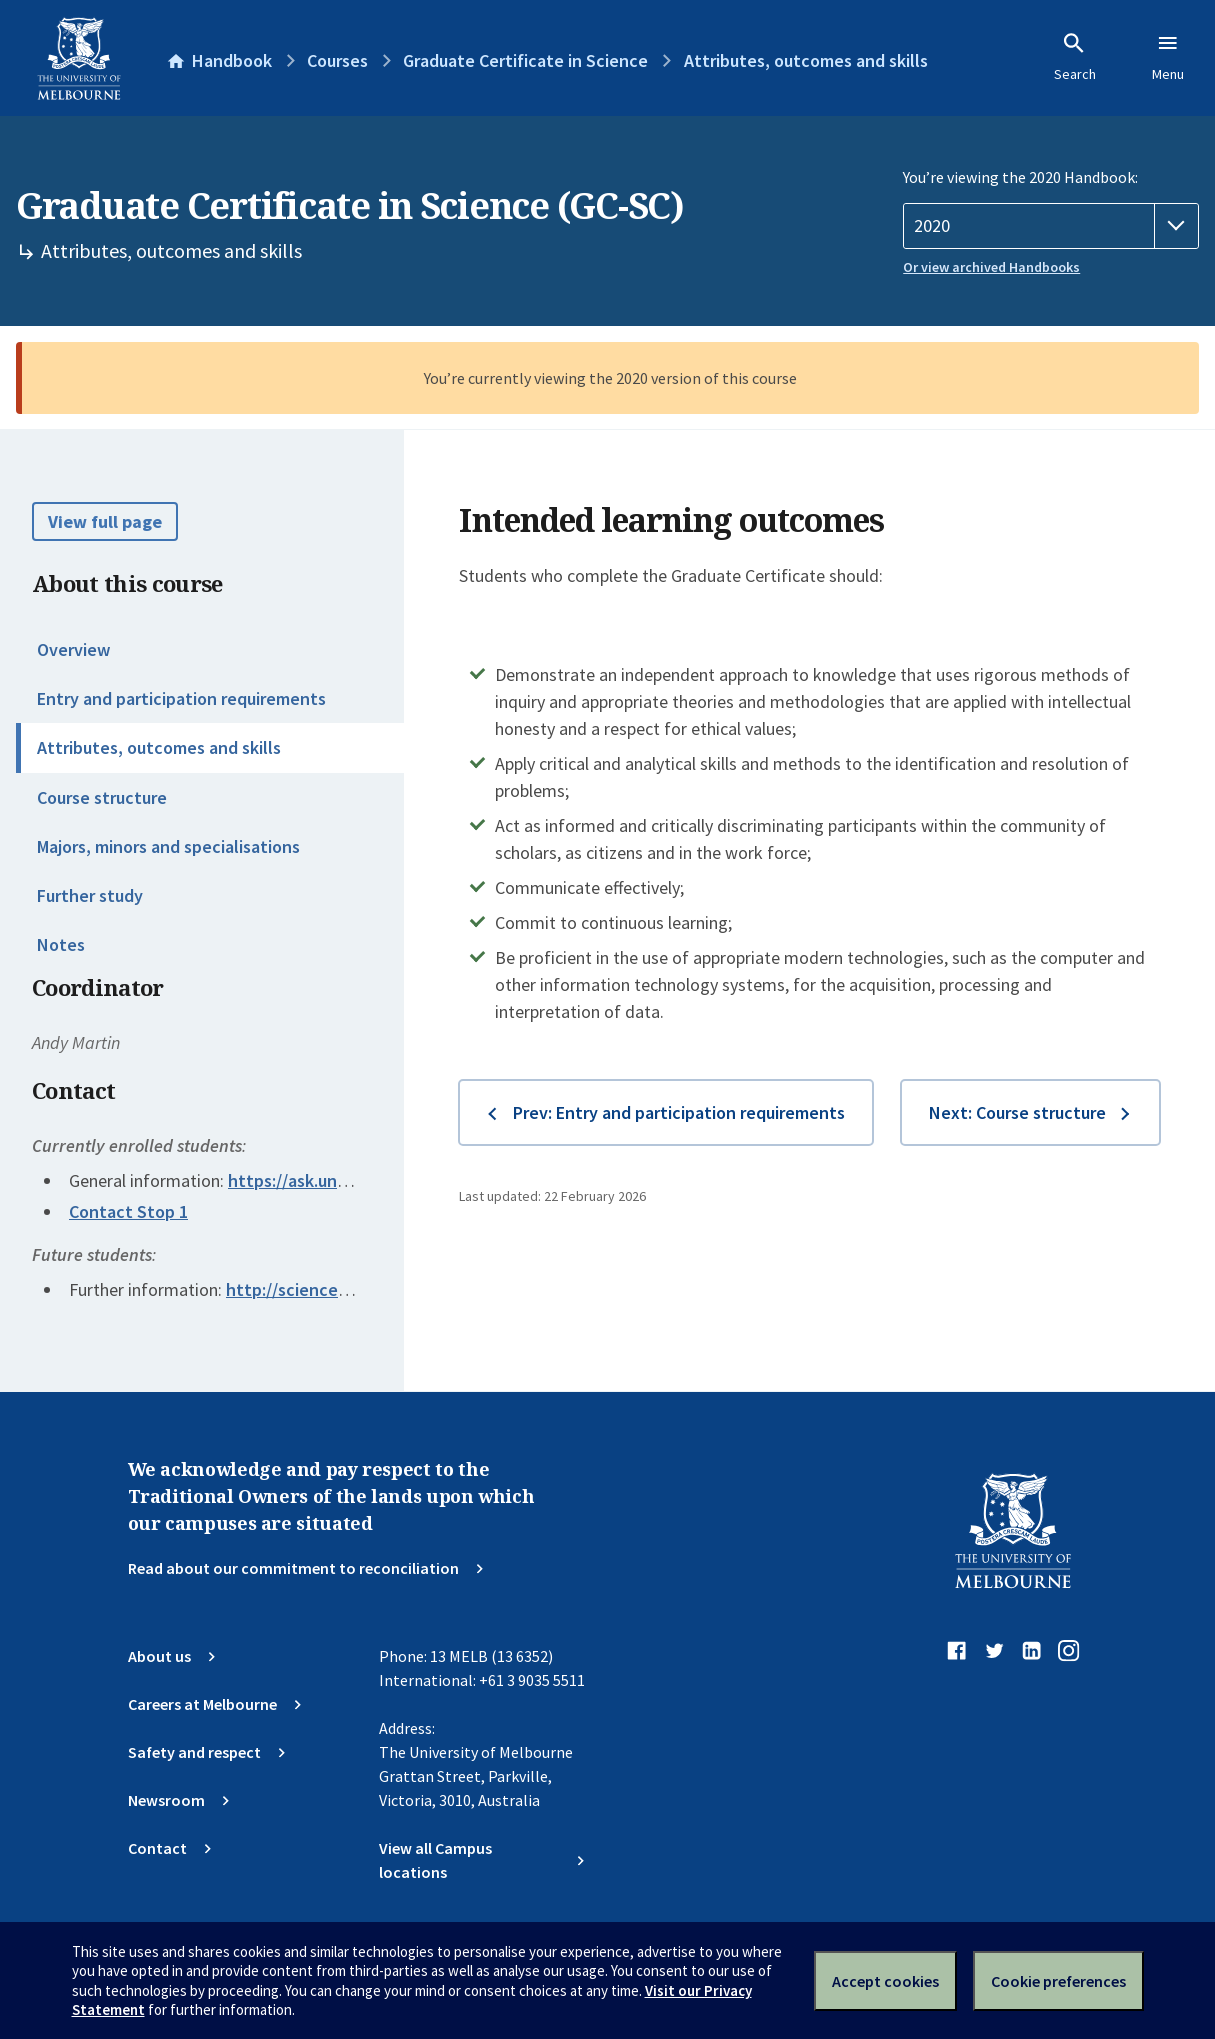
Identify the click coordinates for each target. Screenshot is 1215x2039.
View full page (105, 521)
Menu (1168, 57)
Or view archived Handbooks (991, 267)
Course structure (102, 797)
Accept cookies (885, 1981)
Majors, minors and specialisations (168, 846)
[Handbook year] (1051, 226)
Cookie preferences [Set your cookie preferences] (1058, 1981)
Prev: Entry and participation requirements (679, 1112)
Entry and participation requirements (181, 698)
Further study (90, 895)
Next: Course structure (1017, 1112)
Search (1075, 57)
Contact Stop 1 (128, 1211)
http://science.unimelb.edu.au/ (345, 1289)
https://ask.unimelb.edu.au (331, 1180)
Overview (73, 649)
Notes (61, 944)
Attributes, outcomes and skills (159, 747)
